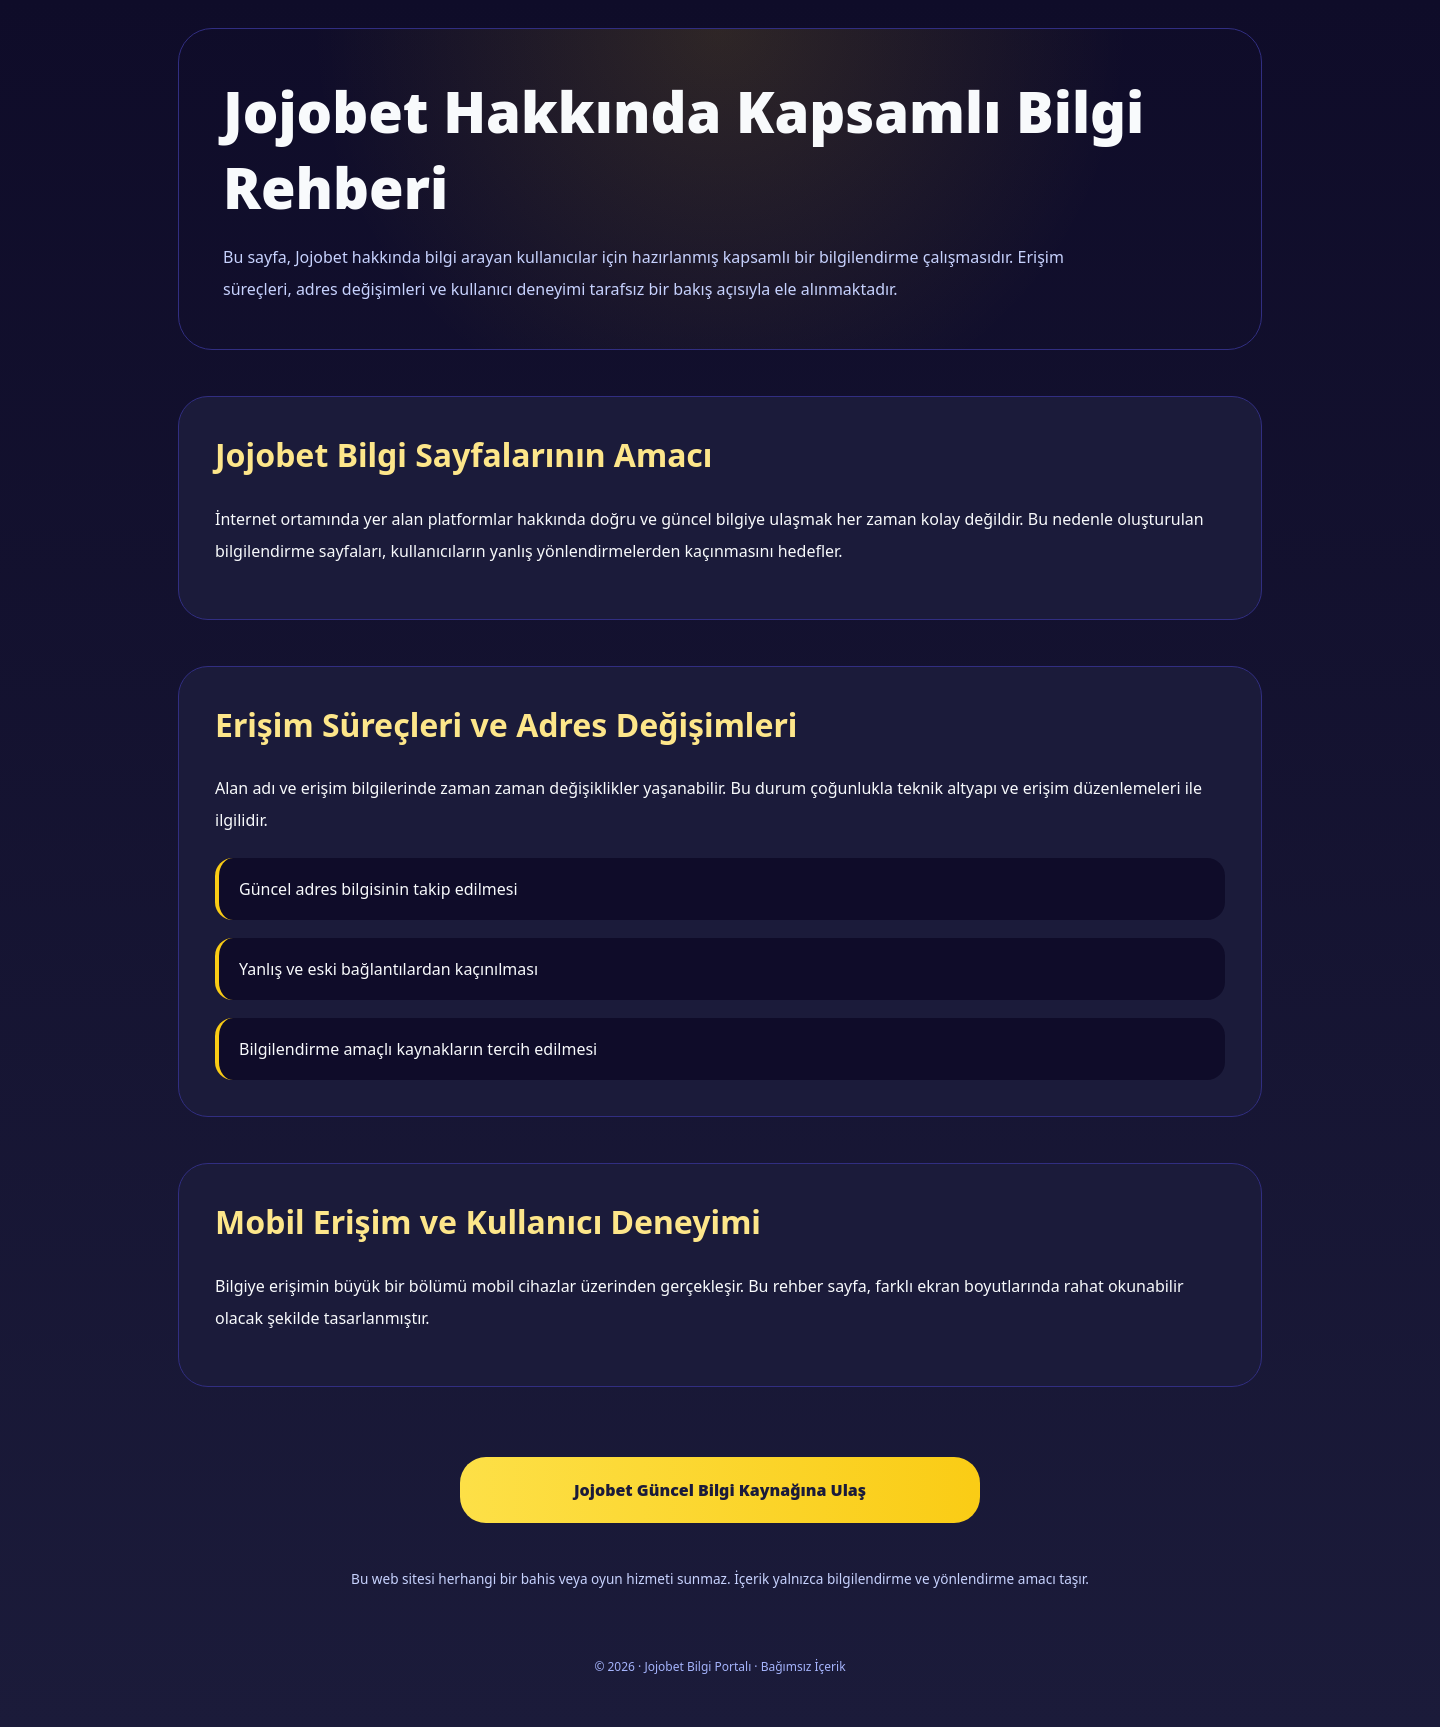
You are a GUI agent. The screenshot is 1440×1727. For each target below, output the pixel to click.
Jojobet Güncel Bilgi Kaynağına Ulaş (720, 1490)
